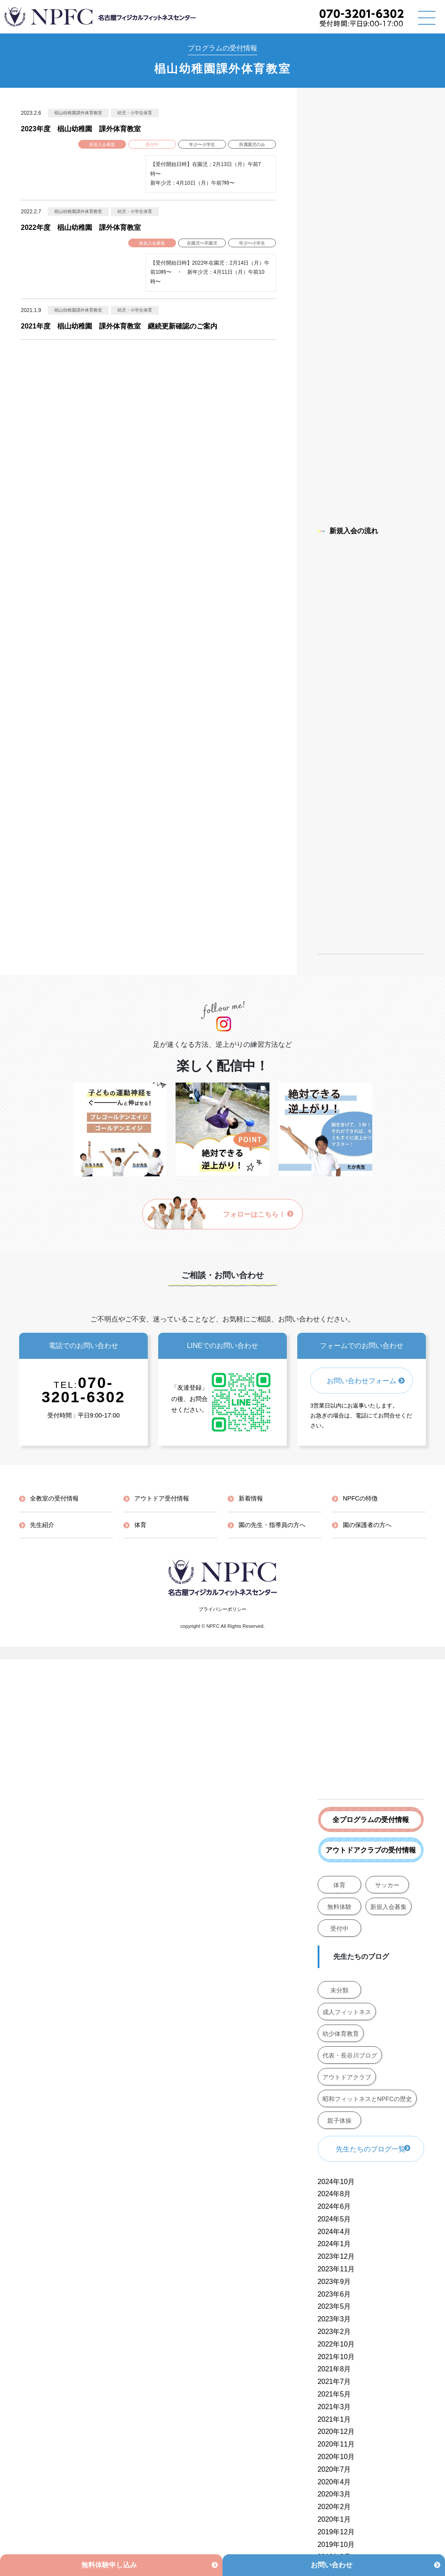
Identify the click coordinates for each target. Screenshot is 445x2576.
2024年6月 (334, 2206)
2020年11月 (336, 2444)
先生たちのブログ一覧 (370, 2149)
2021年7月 (334, 2381)
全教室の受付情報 (54, 1498)
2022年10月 (336, 2344)
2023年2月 (334, 2331)
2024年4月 (334, 2231)
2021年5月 (334, 2394)
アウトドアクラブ (346, 2077)
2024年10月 (336, 2181)
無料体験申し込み (109, 2565)
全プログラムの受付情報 (370, 1819)
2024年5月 (334, 2219)
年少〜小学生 (202, 144)
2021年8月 (334, 2369)
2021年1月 (334, 2419)
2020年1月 (334, 2519)
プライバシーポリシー (222, 1609)
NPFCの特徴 (360, 1498)
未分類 (339, 1990)
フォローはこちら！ (258, 1214)
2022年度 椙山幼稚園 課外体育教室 (81, 227)
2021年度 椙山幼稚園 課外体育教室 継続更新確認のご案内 (119, 326)
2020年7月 (334, 2469)
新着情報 (251, 1498)
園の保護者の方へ (367, 1524)
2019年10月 (336, 2544)
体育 (339, 1885)
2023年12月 (336, 2256)
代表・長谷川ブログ (349, 2055)
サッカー (387, 1885)
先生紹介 (42, 1524)
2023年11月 (336, 2269)
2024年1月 (334, 2243)
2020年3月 (334, 2494)
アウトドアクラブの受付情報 (370, 1850)
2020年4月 (334, 2482)
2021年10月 (336, 2356)
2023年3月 (334, 2319)
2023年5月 (334, 2306)
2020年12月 (336, 2431)
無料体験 (339, 1906)
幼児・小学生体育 (134, 112)
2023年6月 (334, 2294)
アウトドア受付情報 (161, 1498)
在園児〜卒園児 (202, 243)
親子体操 (339, 2120)
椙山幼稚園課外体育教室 (78, 112)
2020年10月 (336, 2456)
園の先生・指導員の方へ (272, 1524)
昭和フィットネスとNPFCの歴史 (367, 2098)
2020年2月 (334, 2506)
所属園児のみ (252, 144)
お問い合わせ (331, 2565)
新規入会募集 (102, 144)
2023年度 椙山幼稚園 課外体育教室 (81, 129)
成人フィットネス (346, 2011)
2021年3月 (334, 2406)
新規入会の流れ (348, 530)
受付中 (152, 144)
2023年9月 (334, 2281)
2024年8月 (334, 2194)
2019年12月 (336, 2532)
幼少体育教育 (340, 2033)
